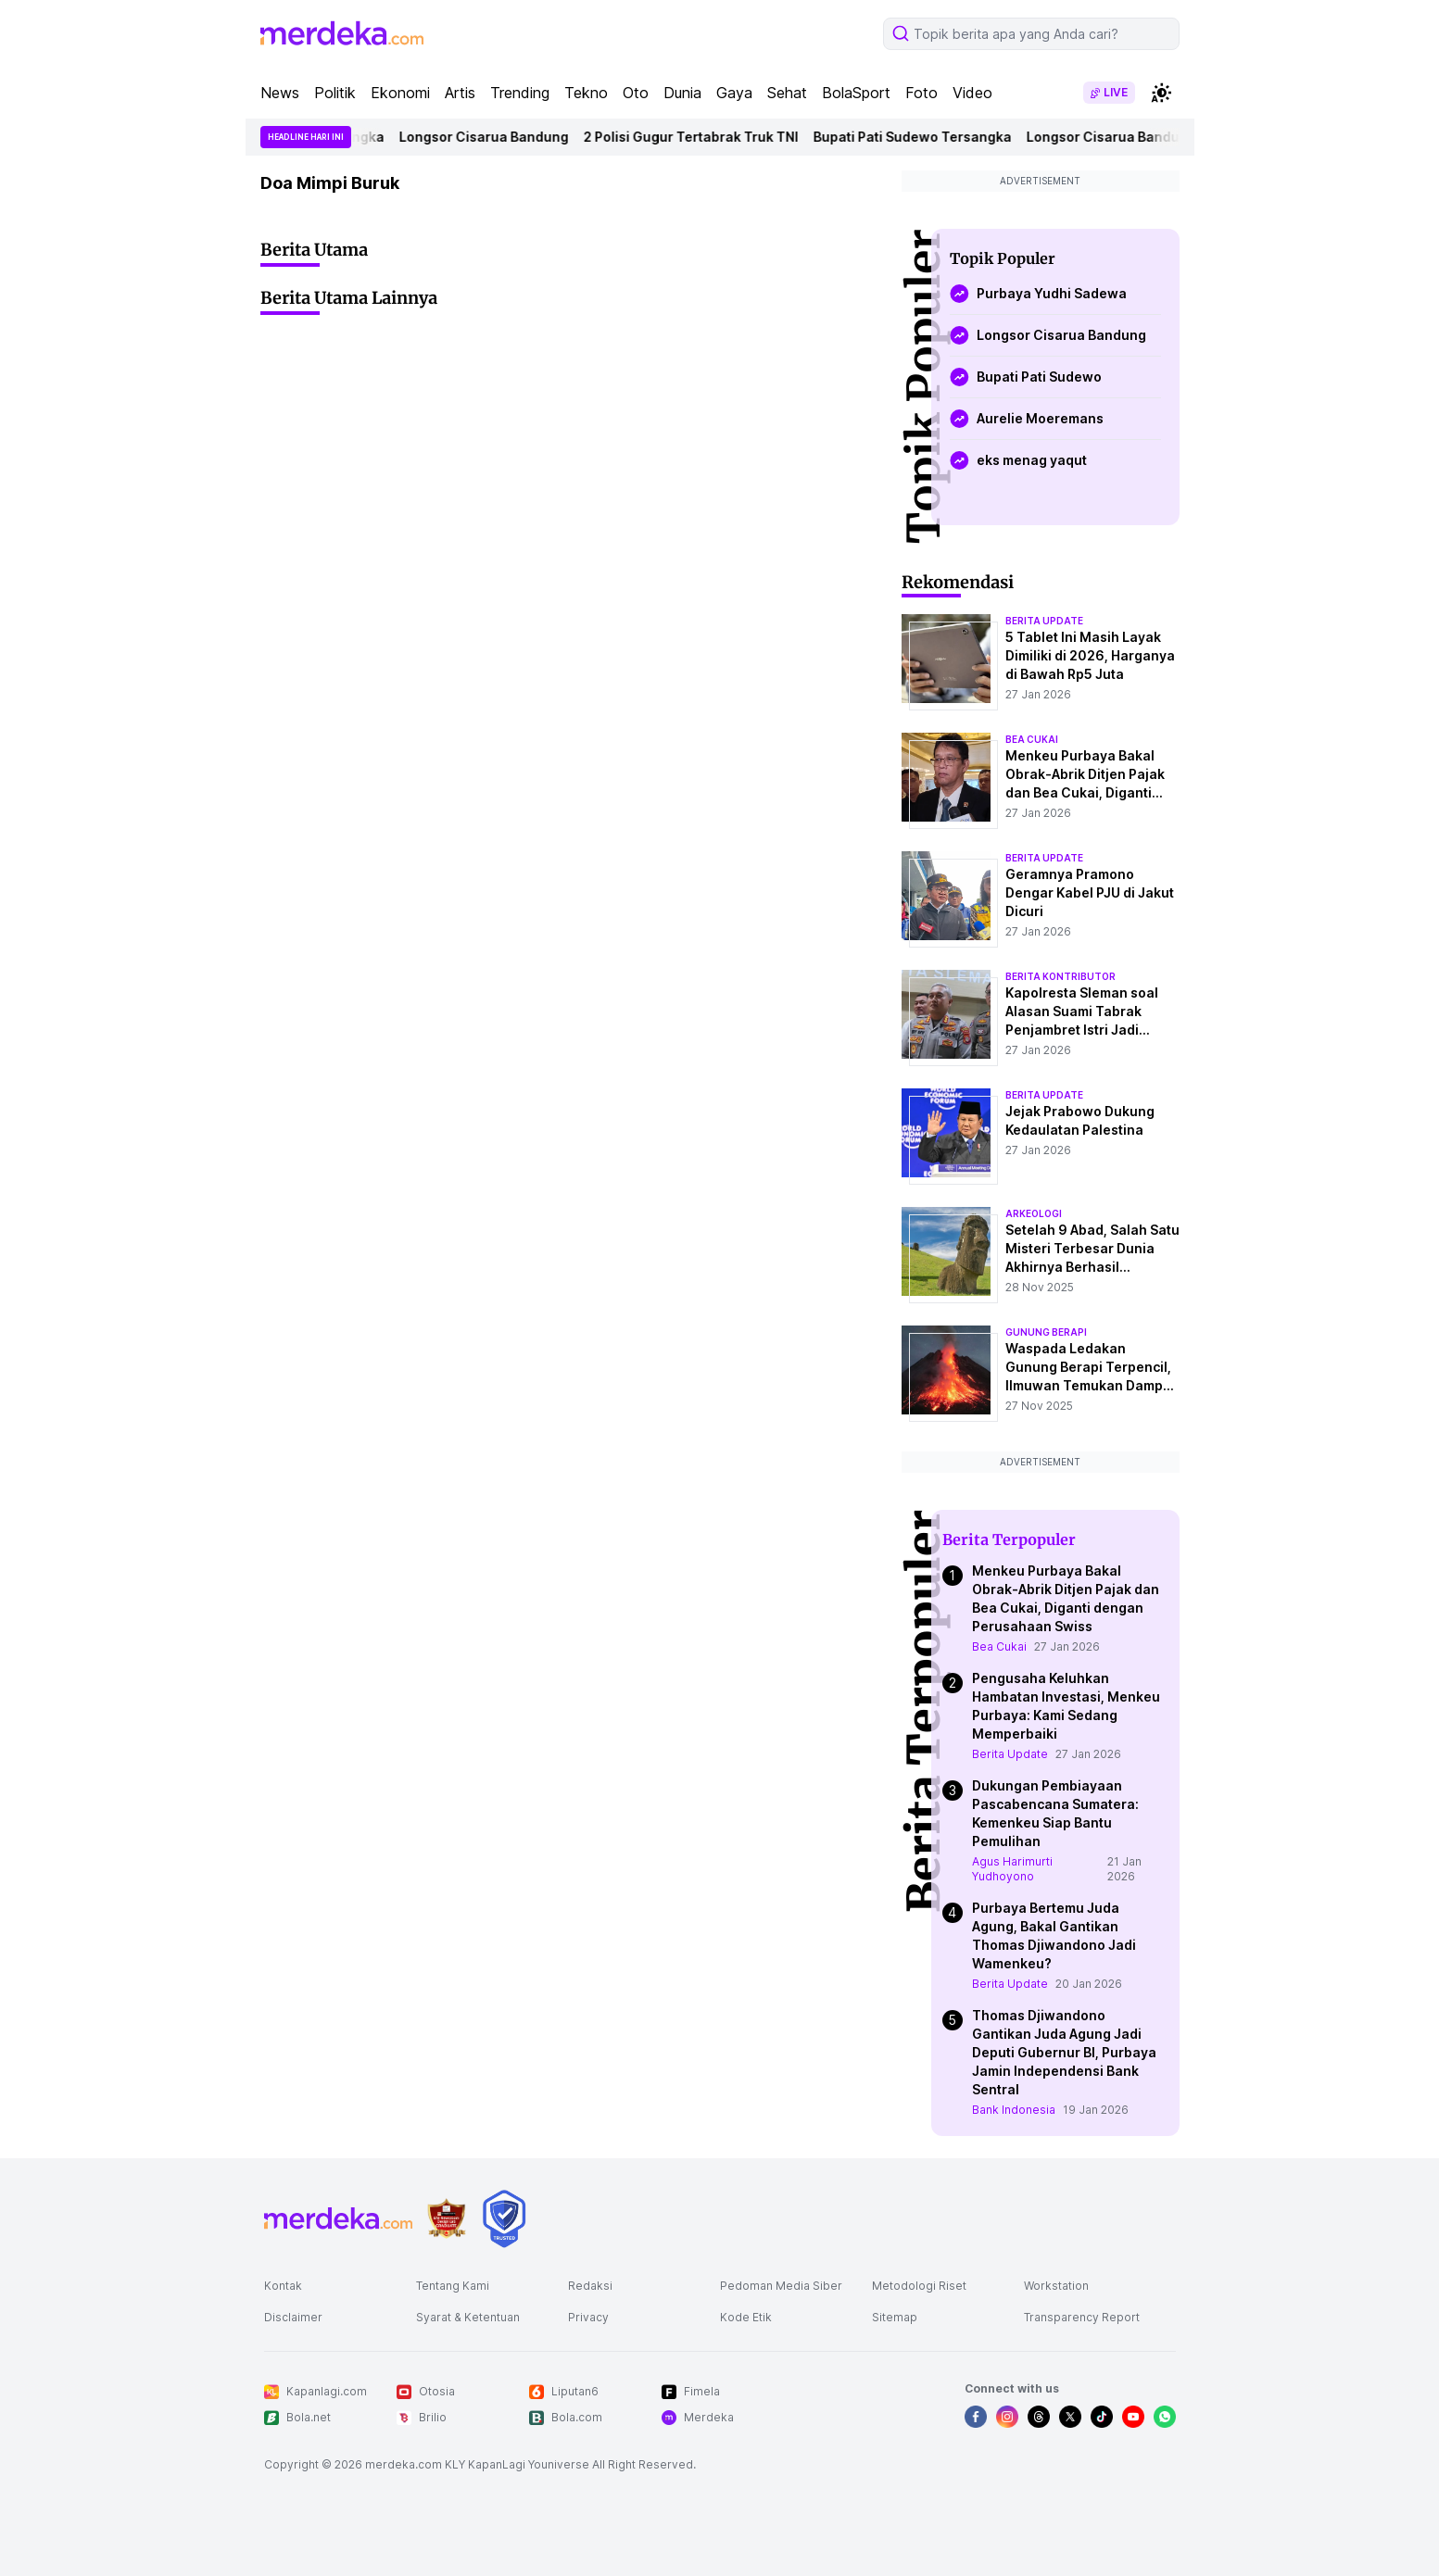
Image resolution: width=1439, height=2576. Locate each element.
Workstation (1056, 2286)
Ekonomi (400, 92)
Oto (636, 92)
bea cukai (1031, 739)
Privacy (588, 2317)
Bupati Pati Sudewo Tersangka (919, 137)
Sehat (787, 92)
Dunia (682, 92)
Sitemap (894, 2317)
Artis (460, 92)
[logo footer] (338, 2218)
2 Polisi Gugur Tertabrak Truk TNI (697, 137)
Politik (335, 92)
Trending (519, 92)
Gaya (734, 92)
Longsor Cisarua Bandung (490, 137)
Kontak (283, 2286)
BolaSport (856, 92)
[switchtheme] (1161, 92)
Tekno (586, 92)
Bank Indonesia (1013, 2110)
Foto (921, 92)
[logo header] (341, 33)
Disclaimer (293, 2317)
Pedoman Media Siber (781, 2286)
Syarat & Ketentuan (468, 2317)
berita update (1044, 620)
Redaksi (590, 2286)
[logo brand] (446, 2219)
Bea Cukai (999, 1646)
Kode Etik (746, 2317)
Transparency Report (1082, 2317)
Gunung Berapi (1046, 1332)
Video (972, 92)
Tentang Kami (452, 2286)
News (279, 92)
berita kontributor (1060, 976)
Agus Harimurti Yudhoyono (1012, 1868)
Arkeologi (1033, 1213)
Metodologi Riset (919, 2286)
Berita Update (1010, 1754)
